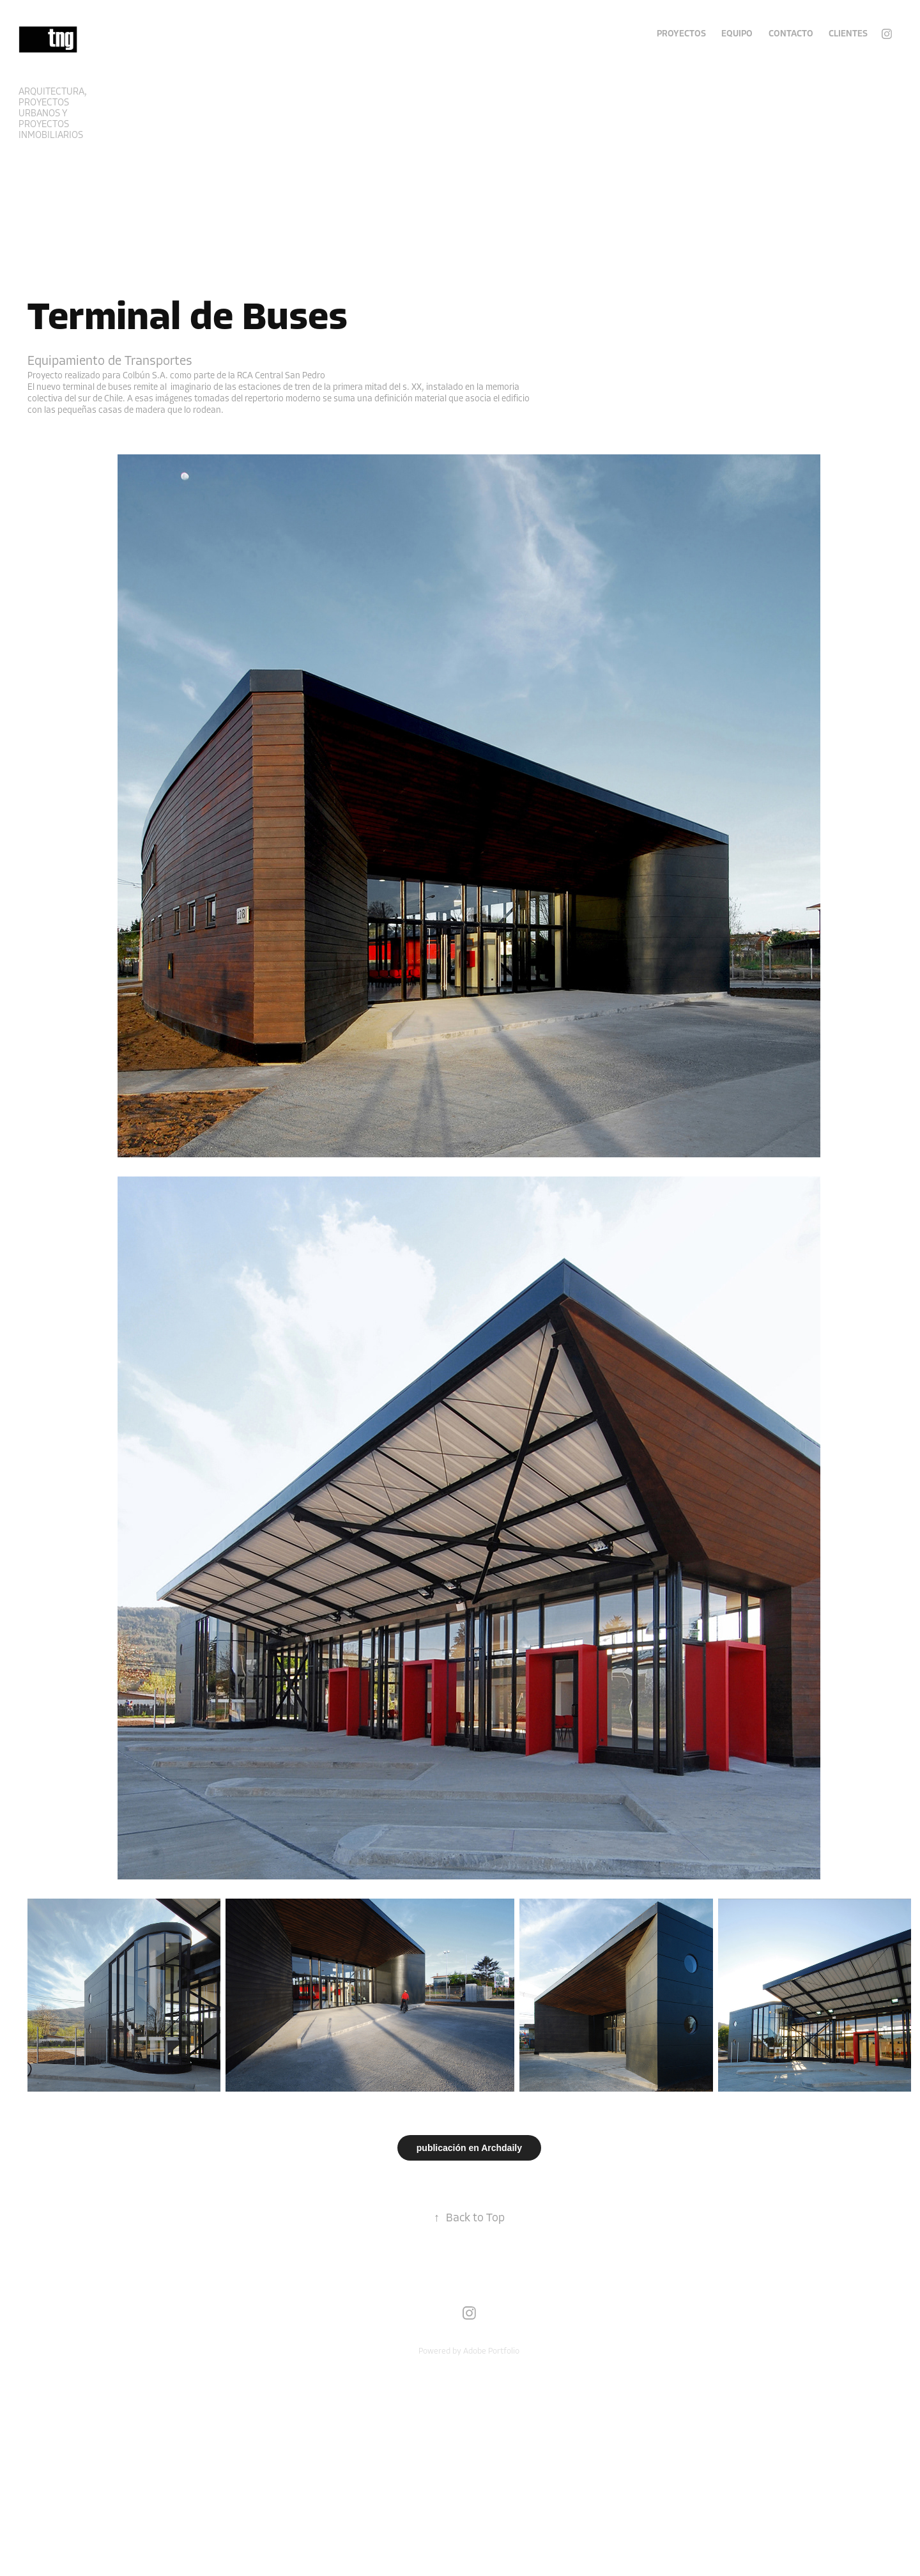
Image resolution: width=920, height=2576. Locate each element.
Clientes (848, 33)
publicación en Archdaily (469, 2148)
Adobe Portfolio (491, 2350)
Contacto (791, 33)
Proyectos (681, 33)
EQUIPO (737, 33)
